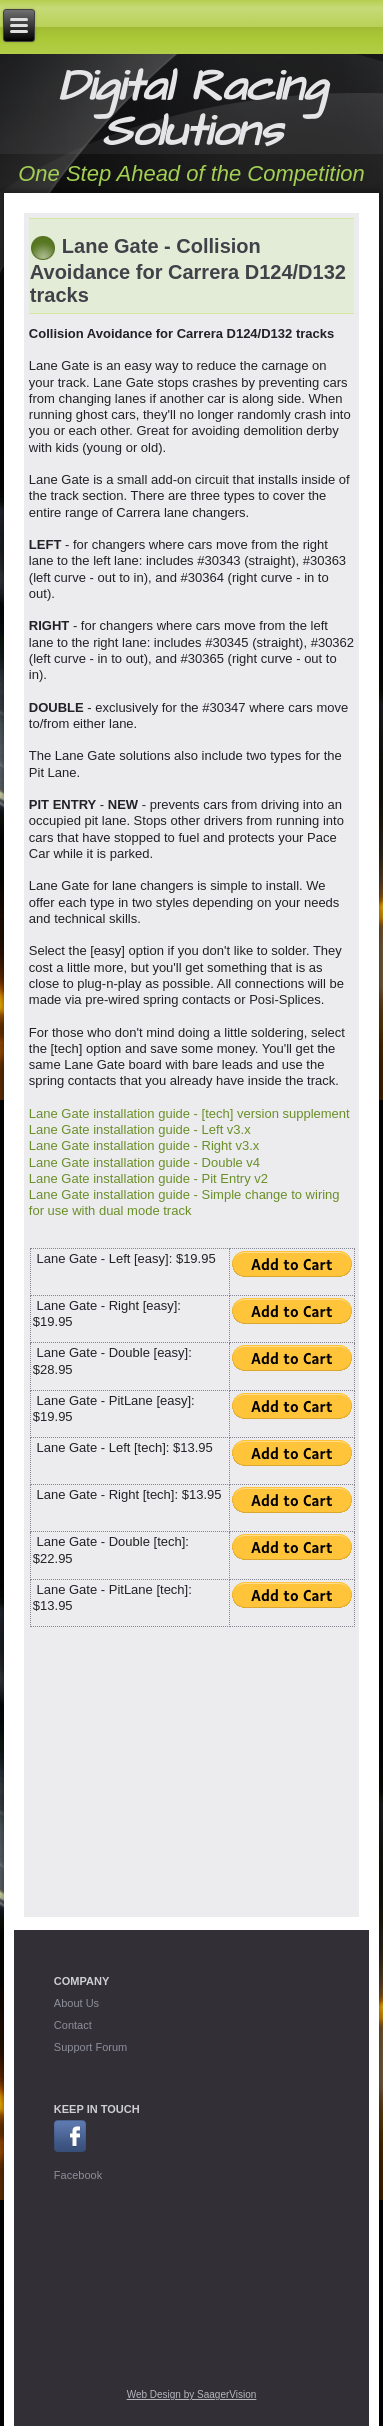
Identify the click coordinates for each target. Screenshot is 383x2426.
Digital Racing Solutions (192, 109)
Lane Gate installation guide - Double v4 (144, 1162)
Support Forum (90, 2047)
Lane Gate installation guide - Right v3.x (144, 1145)
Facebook (78, 2175)
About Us (76, 2003)
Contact (73, 2025)
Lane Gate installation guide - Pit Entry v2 (148, 1178)
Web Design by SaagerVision (192, 2394)
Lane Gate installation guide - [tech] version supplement (189, 1113)
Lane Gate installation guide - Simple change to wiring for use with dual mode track (184, 1202)
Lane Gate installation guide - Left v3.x (140, 1129)
